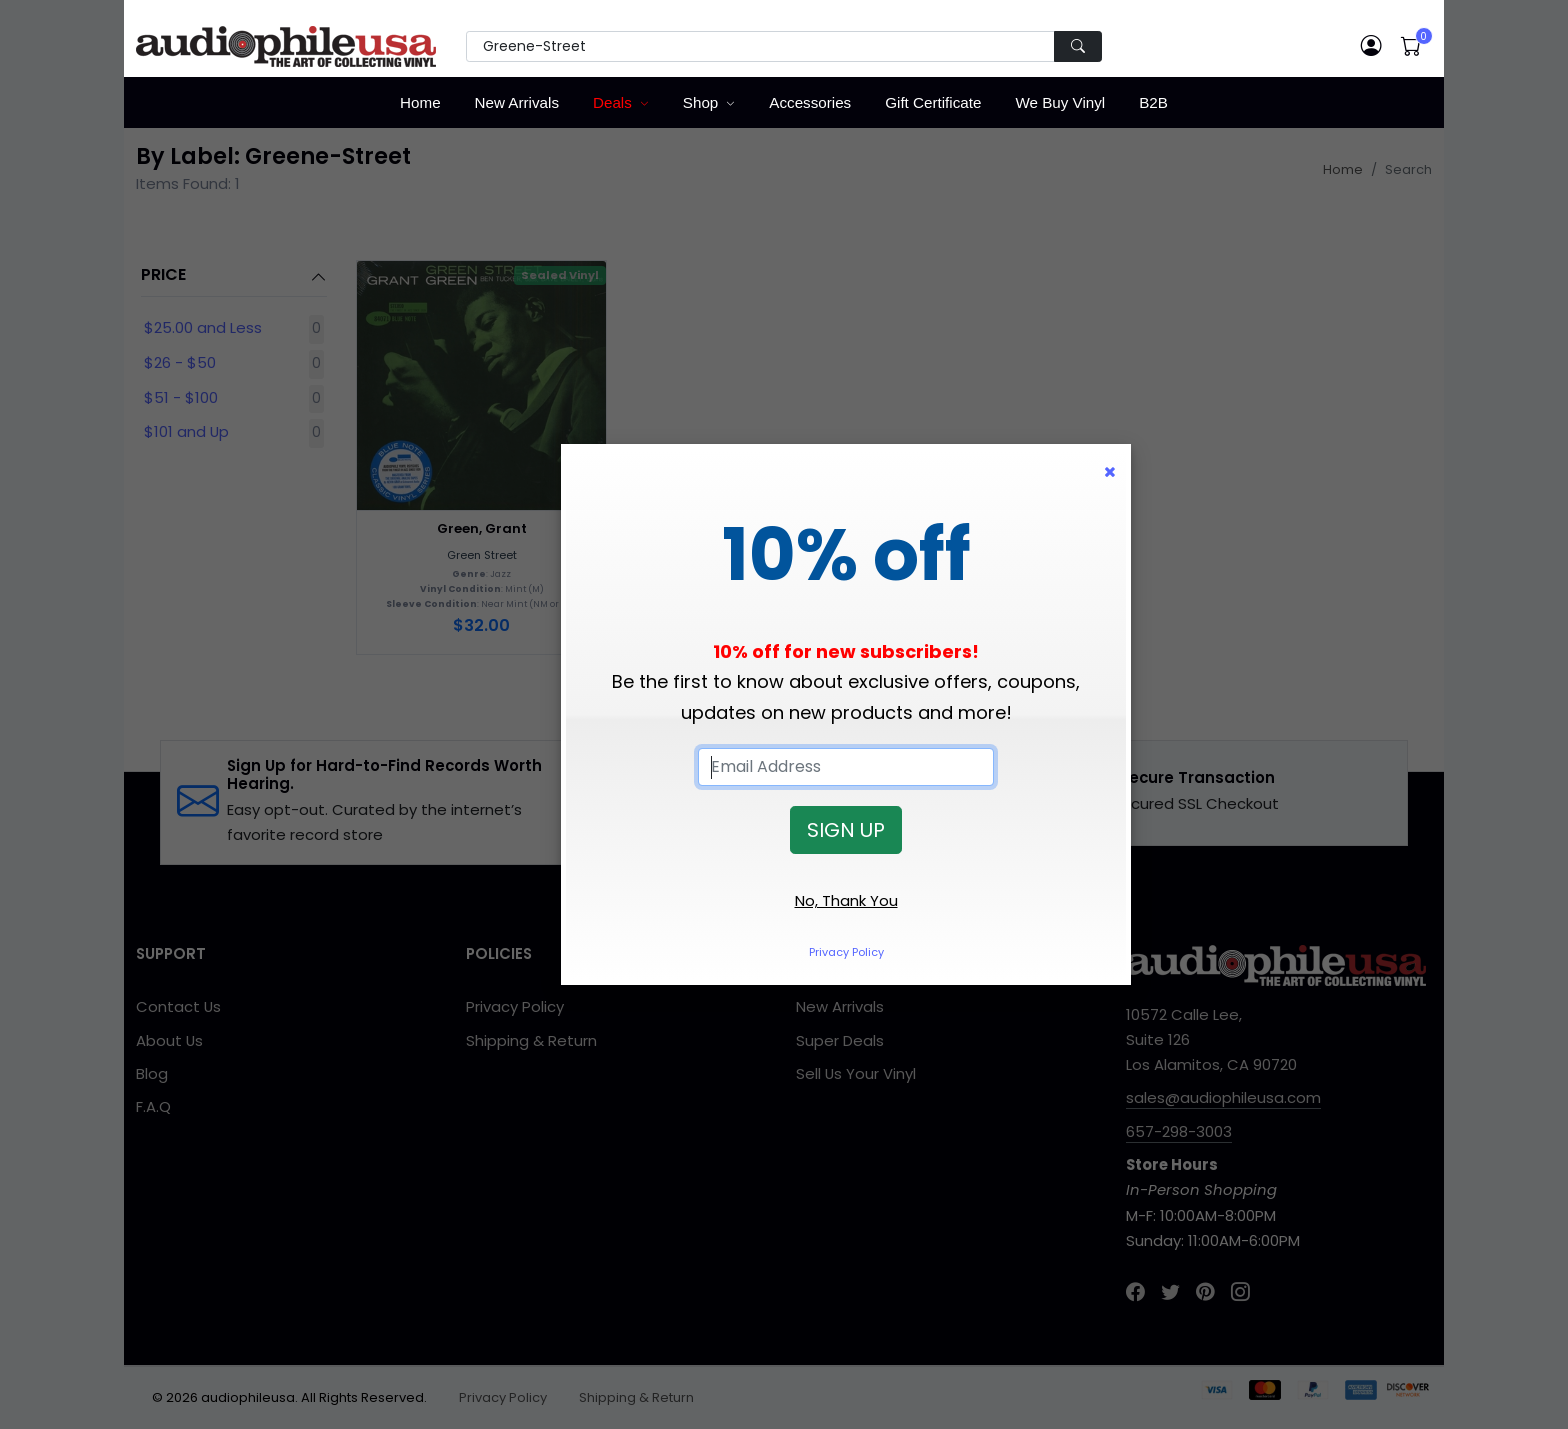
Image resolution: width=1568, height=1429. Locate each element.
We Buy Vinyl (1060, 102)
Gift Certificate (933, 102)
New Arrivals (517, 102)
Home (420, 102)
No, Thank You (846, 900)
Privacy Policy (846, 952)
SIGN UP (846, 830)
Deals (612, 102)
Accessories (810, 102)
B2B (1153, 102)
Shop (700, 102)
